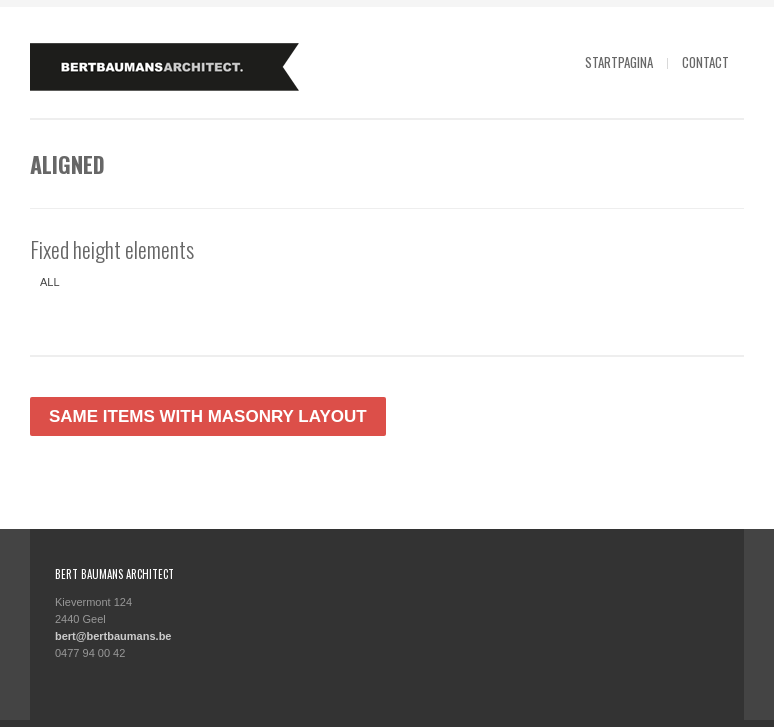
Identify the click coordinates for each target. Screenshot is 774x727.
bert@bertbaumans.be (113, 636)
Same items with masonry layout (208, 416)
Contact (705, 62)
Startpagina (619, 62)
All (50, 282)
